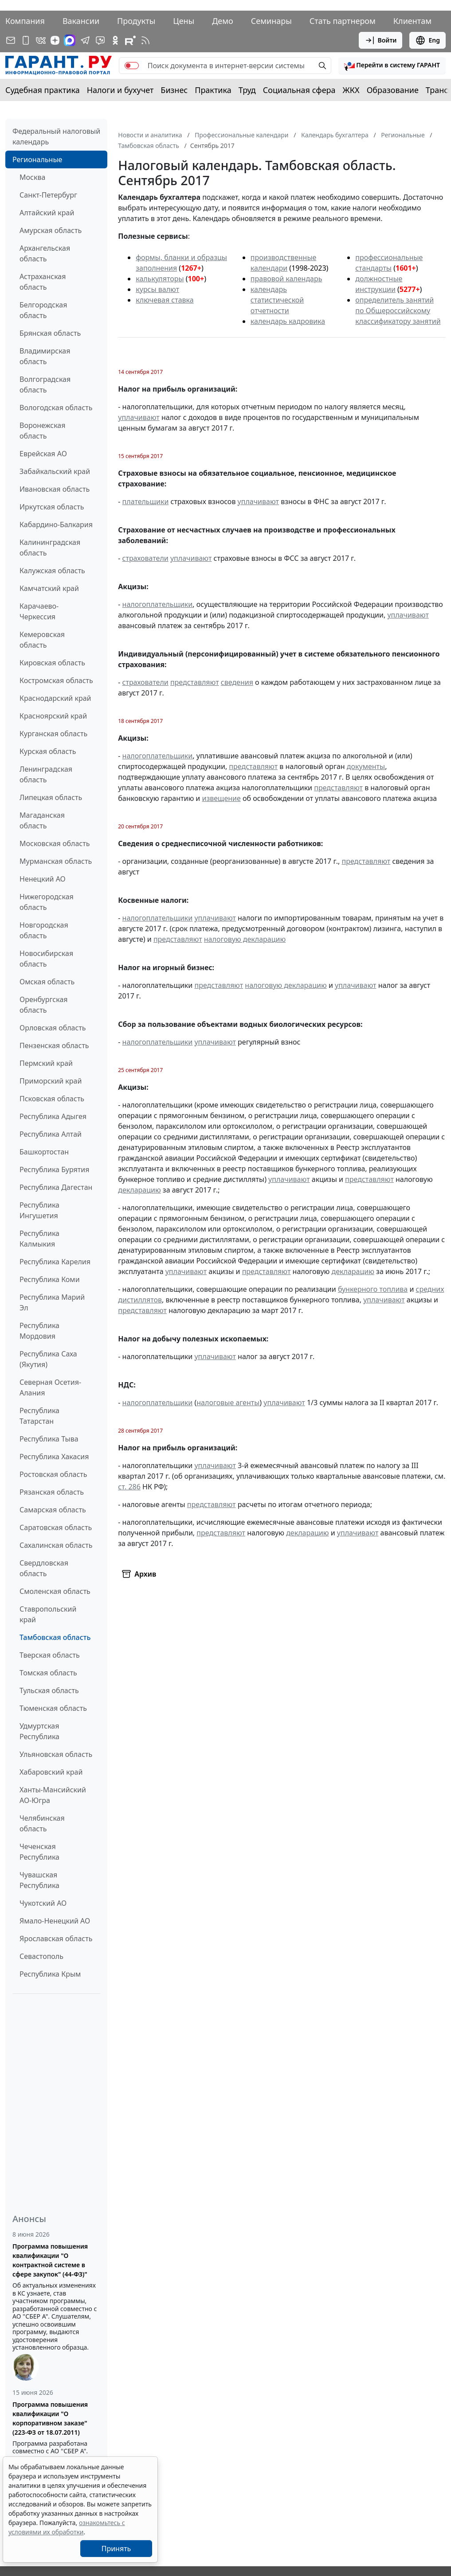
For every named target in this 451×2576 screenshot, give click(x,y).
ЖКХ (351, 90)
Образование (393, 90)
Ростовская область (53, 1474)
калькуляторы (160, 279)
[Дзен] (55, 40)
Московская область (55, 843)
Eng (427, 40)
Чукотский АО (43, 1903)
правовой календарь (286, 279)
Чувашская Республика (39, 1880)
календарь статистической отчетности (277, 299)
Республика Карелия (55, 1262)
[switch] (132, 65)
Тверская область (50, 1655)
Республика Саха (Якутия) (48, 1359)
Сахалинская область (56, 1545)
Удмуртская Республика (39, 1731)
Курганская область (53, 733)
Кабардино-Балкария (56, 524)
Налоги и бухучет (120, 90)
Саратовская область (56, 1527)
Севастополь (41, 1956)
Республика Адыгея (53, 1116)
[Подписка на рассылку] (10, 40)
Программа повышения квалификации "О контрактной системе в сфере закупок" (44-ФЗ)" (50, 2260)
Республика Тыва (49, 1439)
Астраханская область (43, 282)
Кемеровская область (42, 639)
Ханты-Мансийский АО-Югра (53, 1795)
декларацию (139, 1190)
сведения (237, 682)
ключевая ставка (164, 300)
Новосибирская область (46, 958)
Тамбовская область (55, 1637)
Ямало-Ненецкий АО (55, 1921)
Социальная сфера (299, 90)
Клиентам (412, 21)
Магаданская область (42, 820)
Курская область (48, 751)
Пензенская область (54, 1045)
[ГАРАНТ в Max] (69, 40)
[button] (392, 65)
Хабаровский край (51, 1772)
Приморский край (51, 1081)
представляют (194, 682)
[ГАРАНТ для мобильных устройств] (25, 40)
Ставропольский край (48, 1614)
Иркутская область (52, 507)
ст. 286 (129, 1487)
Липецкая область (51, 797)
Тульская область (49, 1690)
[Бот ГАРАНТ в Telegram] (100, 40)
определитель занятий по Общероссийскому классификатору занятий (397, 310)
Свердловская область (44, 1568)
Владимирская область (45, 356)
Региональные (37, 159)
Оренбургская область (44, 1005)
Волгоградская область (45, 384)
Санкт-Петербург (48, 195)
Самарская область (53, 1510)
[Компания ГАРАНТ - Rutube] (130, 40)
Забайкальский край (55, 471)
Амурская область (51, 230)
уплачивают (138, 417)
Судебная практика (42, 90)
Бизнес (174, 90)
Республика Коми (50, 1279)
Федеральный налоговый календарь (56, 136)
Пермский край (46, 1063)
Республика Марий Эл (52, 1302)
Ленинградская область (46, 774)
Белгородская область (43, 310)
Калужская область (52, 570)
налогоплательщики (157, 604)
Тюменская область (53, 1708)
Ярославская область (56, 1938)
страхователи (145, 558)
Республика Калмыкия (39, 1238)
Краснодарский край (55, 698)
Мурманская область (56, 861)
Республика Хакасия (54, 1456)
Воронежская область (42, 430)
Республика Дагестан (56, 1187)
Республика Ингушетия (39, 1210)
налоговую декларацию (245, 939)
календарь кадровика (288, 321)
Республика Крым (50, 1974)
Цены (183, 21)
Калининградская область (50, 547)
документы (366, 766)
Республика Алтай (51, 1134)
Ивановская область (55, 489)
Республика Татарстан (39, 1416)
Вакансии (81, 21)
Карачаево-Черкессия (39, 611)
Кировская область (52, 663)
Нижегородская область (47, 902)
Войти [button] (381, 40)
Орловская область (53, 1028)
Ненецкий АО (43, 879)
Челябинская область (42, 1823)
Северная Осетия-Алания (50, 1387)
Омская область (47, 982)
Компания (25, 21)
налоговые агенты (227, 1402)
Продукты (136, 21)
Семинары (271, 21)
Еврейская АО (43, 453)
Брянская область (50, 333)
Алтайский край (47, 213)
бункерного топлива (373, 1289)
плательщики (145, 501)
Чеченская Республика (39, 1852)
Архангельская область (45, 253)
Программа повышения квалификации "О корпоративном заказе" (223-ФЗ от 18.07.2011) (50, 2418)
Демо (222, 21)
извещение (221, 798)
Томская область (48, 1673)
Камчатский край (49, 588)
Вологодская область (56, 407)
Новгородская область (44, 930)
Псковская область (52, 1098)
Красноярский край (53, 716)
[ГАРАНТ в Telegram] (85, 40)
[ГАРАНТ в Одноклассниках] (115, 40)
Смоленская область (55, 1591)
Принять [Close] (116, 2548)
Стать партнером (343, 21)
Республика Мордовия (39, 1331)
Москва (32, 177)
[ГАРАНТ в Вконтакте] (40, 40)
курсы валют (157, 289)
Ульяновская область (56, 1754)
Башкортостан (44, 1152)
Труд (247, 90)
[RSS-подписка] (145, 40)
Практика (213, 90)
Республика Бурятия (54, 1169)
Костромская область (56, 680)
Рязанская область (52, 1492)
